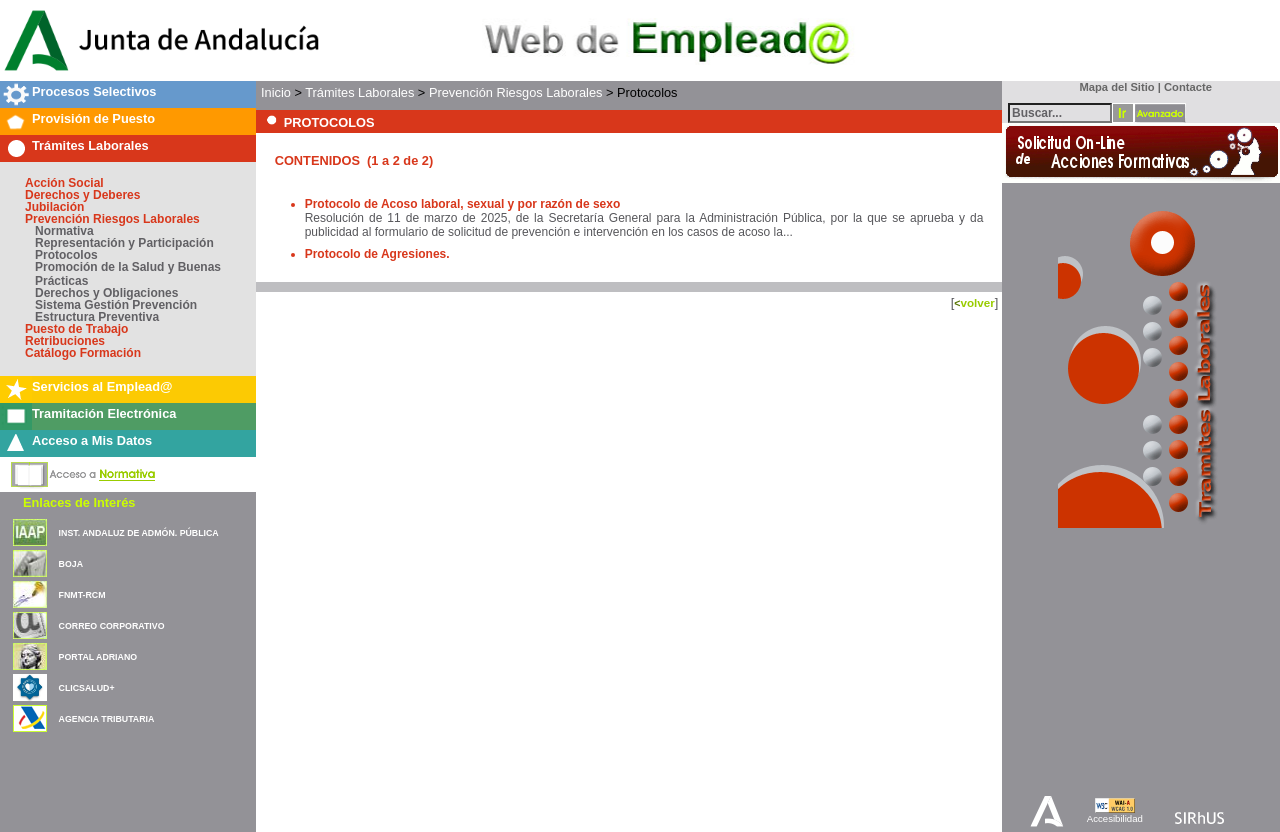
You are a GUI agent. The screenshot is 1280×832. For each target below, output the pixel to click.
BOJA (71, 564)
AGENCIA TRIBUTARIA (107, 719)
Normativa (64, 231)
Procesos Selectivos (94, 91)
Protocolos (66, 255)
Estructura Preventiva (97, 317)
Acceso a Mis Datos (92, 440)
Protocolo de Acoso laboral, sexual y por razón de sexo (463, 204)
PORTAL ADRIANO (98, 657)
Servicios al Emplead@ (102, 386)
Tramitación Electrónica (104, 413)
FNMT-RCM (82, 595)
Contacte (1188, 87)
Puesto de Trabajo (76, 329)
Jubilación (54, 207)
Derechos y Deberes (82, 195)
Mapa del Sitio (1112, 87)
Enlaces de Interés (79, 502)
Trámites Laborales (90, 145)
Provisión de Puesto (93, 118)
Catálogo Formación (83, 353)
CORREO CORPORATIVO (112, 626)
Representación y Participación (124, 243)
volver (977, 302)
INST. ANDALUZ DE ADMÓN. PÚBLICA (139, 533)
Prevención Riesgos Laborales (112, 219)
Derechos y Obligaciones (106, 293)
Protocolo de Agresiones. (377, 254)
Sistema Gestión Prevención (116, 305)
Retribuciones (65, 341)
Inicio (276, 92)
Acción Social (64, 183)
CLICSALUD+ (87, 688)
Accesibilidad (1115, 818)
